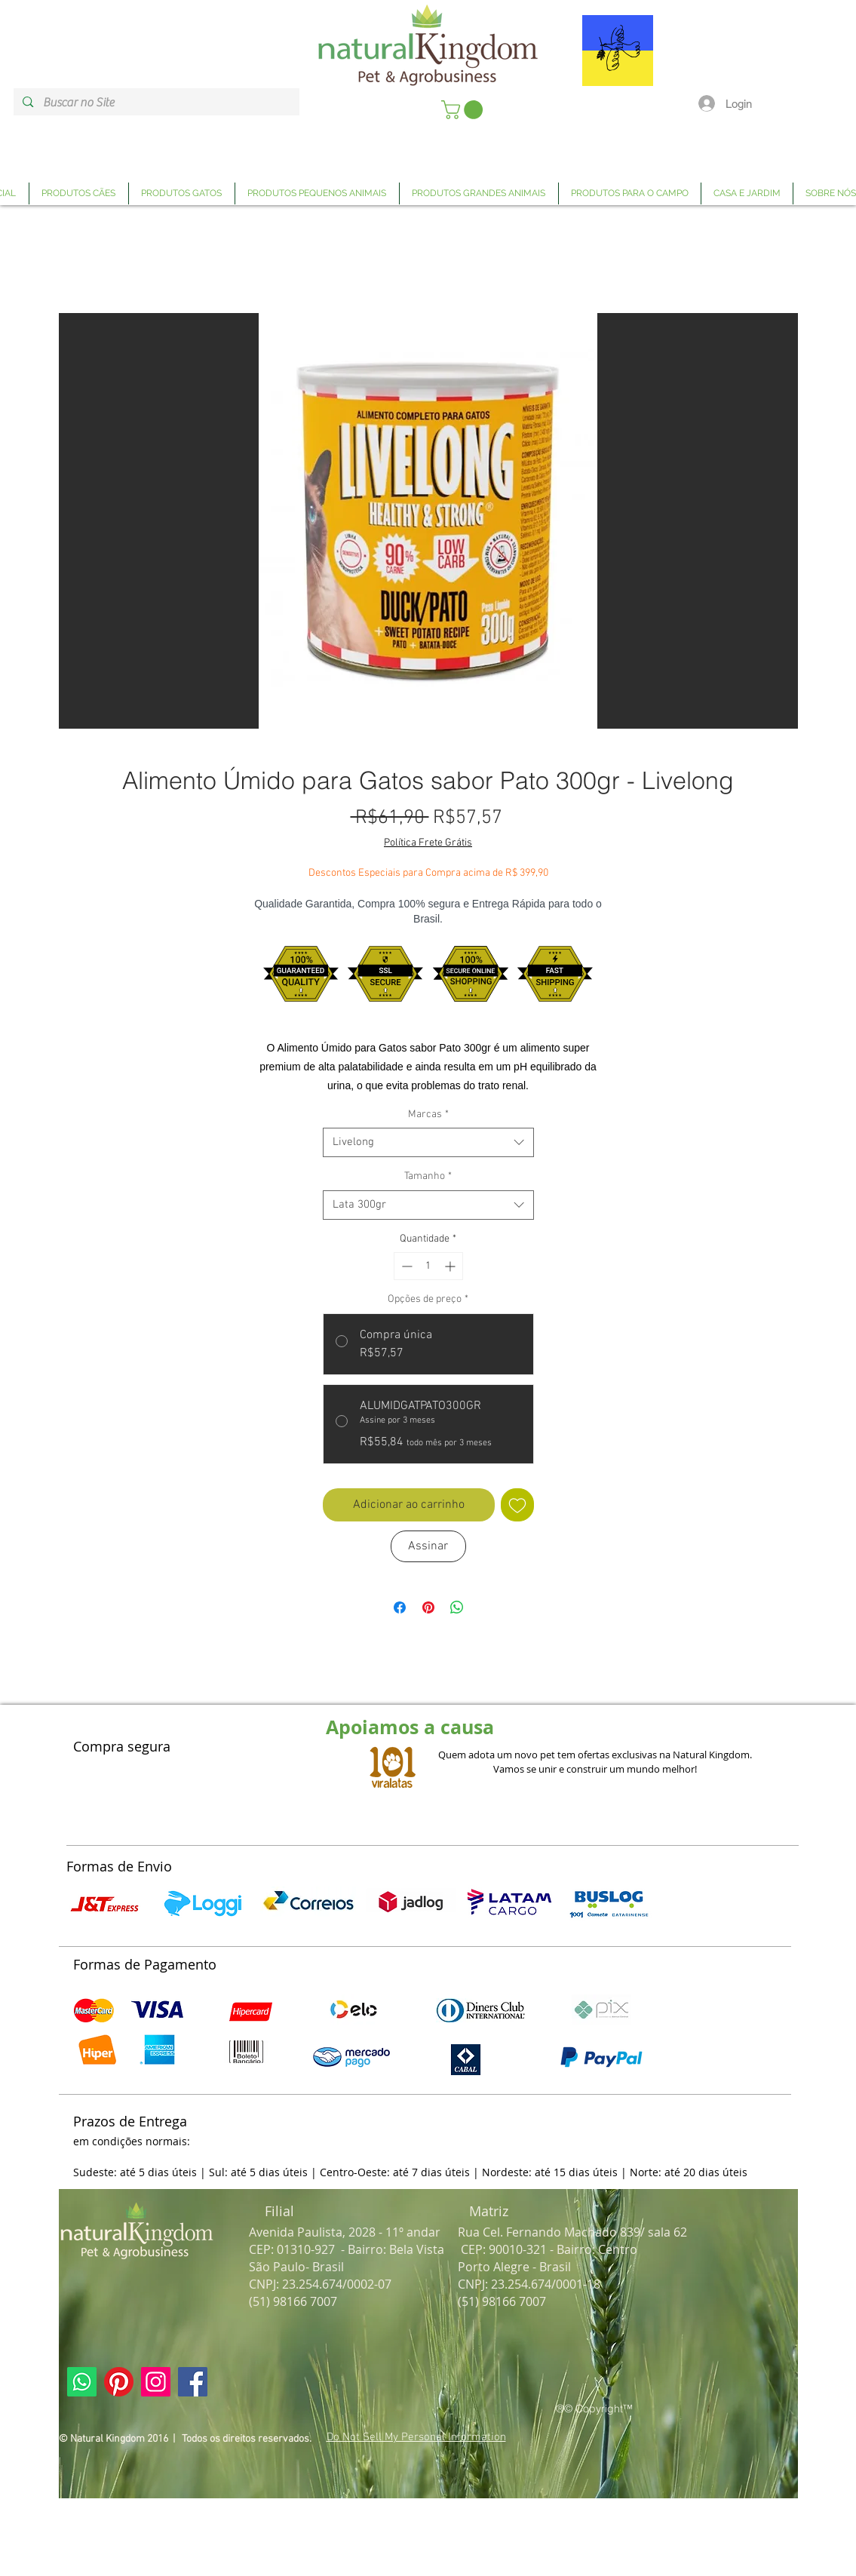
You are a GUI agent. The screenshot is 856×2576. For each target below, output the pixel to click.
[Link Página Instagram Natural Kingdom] (155, 2381)
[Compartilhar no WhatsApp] (457, 1607)
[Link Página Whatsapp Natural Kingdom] (82, 2381)
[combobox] (428, 1142)
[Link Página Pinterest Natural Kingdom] (118, 2381)
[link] (464, 109)
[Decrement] (405, 1266)
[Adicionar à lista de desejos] (517, 1504)
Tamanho (428, 1176)
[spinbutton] (428, 1266)
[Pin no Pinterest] (428, 1607)
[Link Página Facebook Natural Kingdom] (192, 2381)
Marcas (428, 1114)
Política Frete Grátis (428, 843)
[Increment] (451, 1266)
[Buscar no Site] (155, 102)
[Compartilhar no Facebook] (400, 1607)
